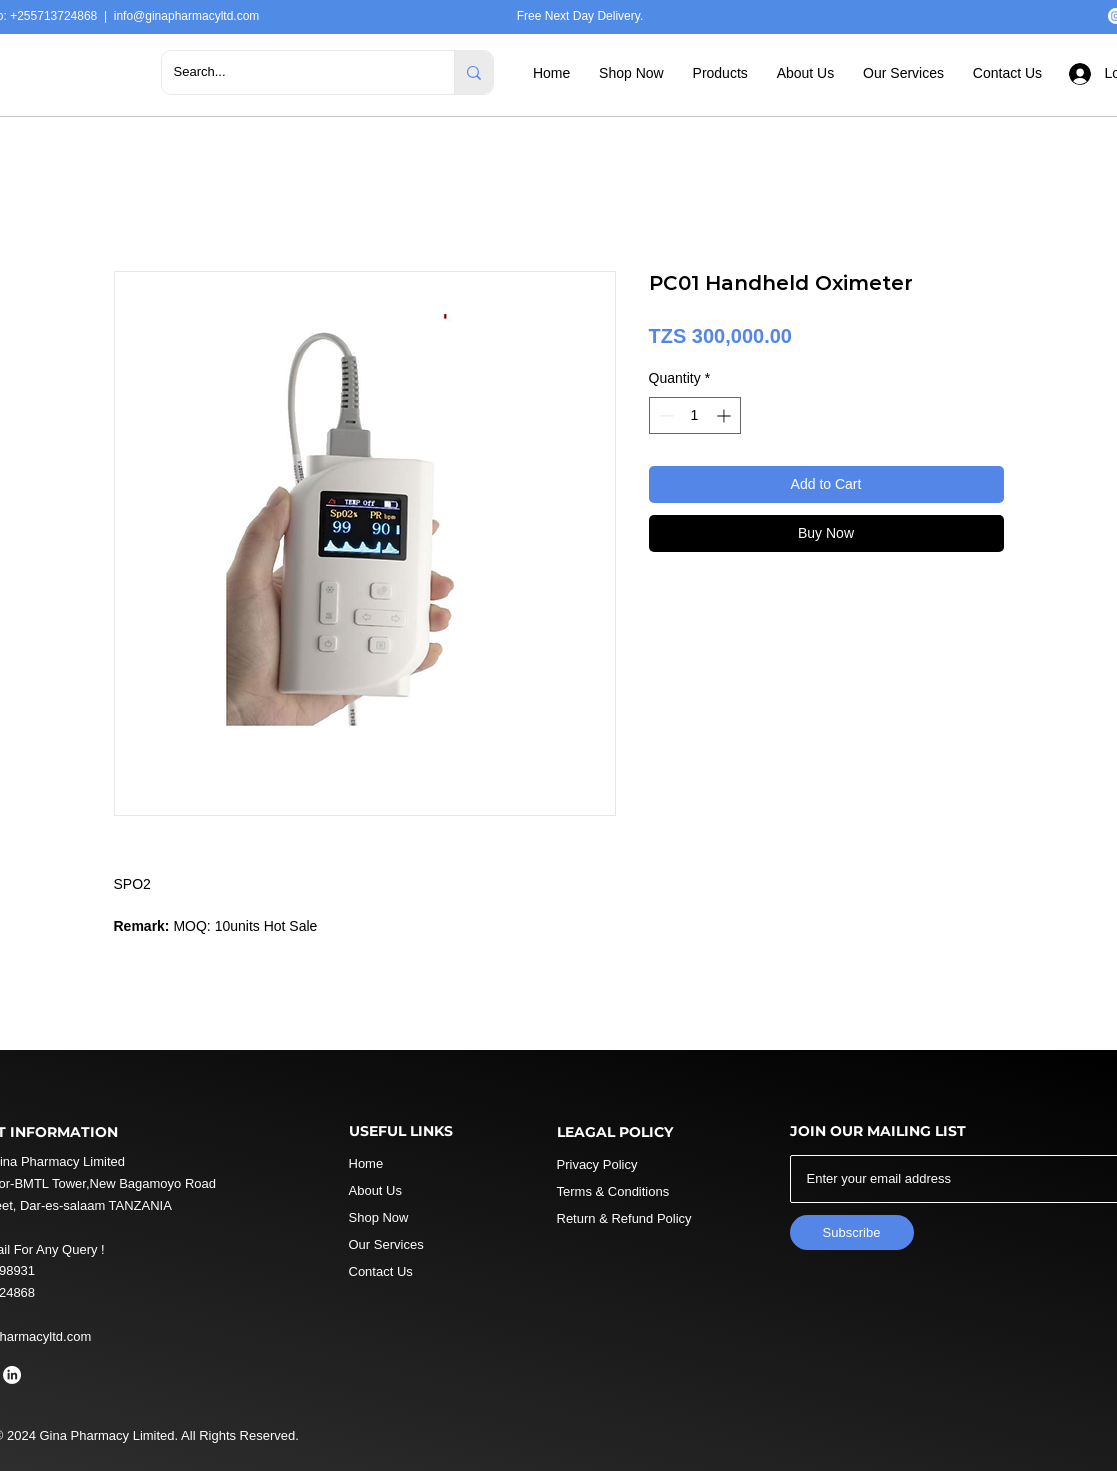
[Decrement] (664, 415)
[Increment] (725, 415)
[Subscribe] (852, 1232)
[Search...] (293, 72)
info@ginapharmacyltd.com (187, 16)
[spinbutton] (695, 415)
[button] (631, 73)
